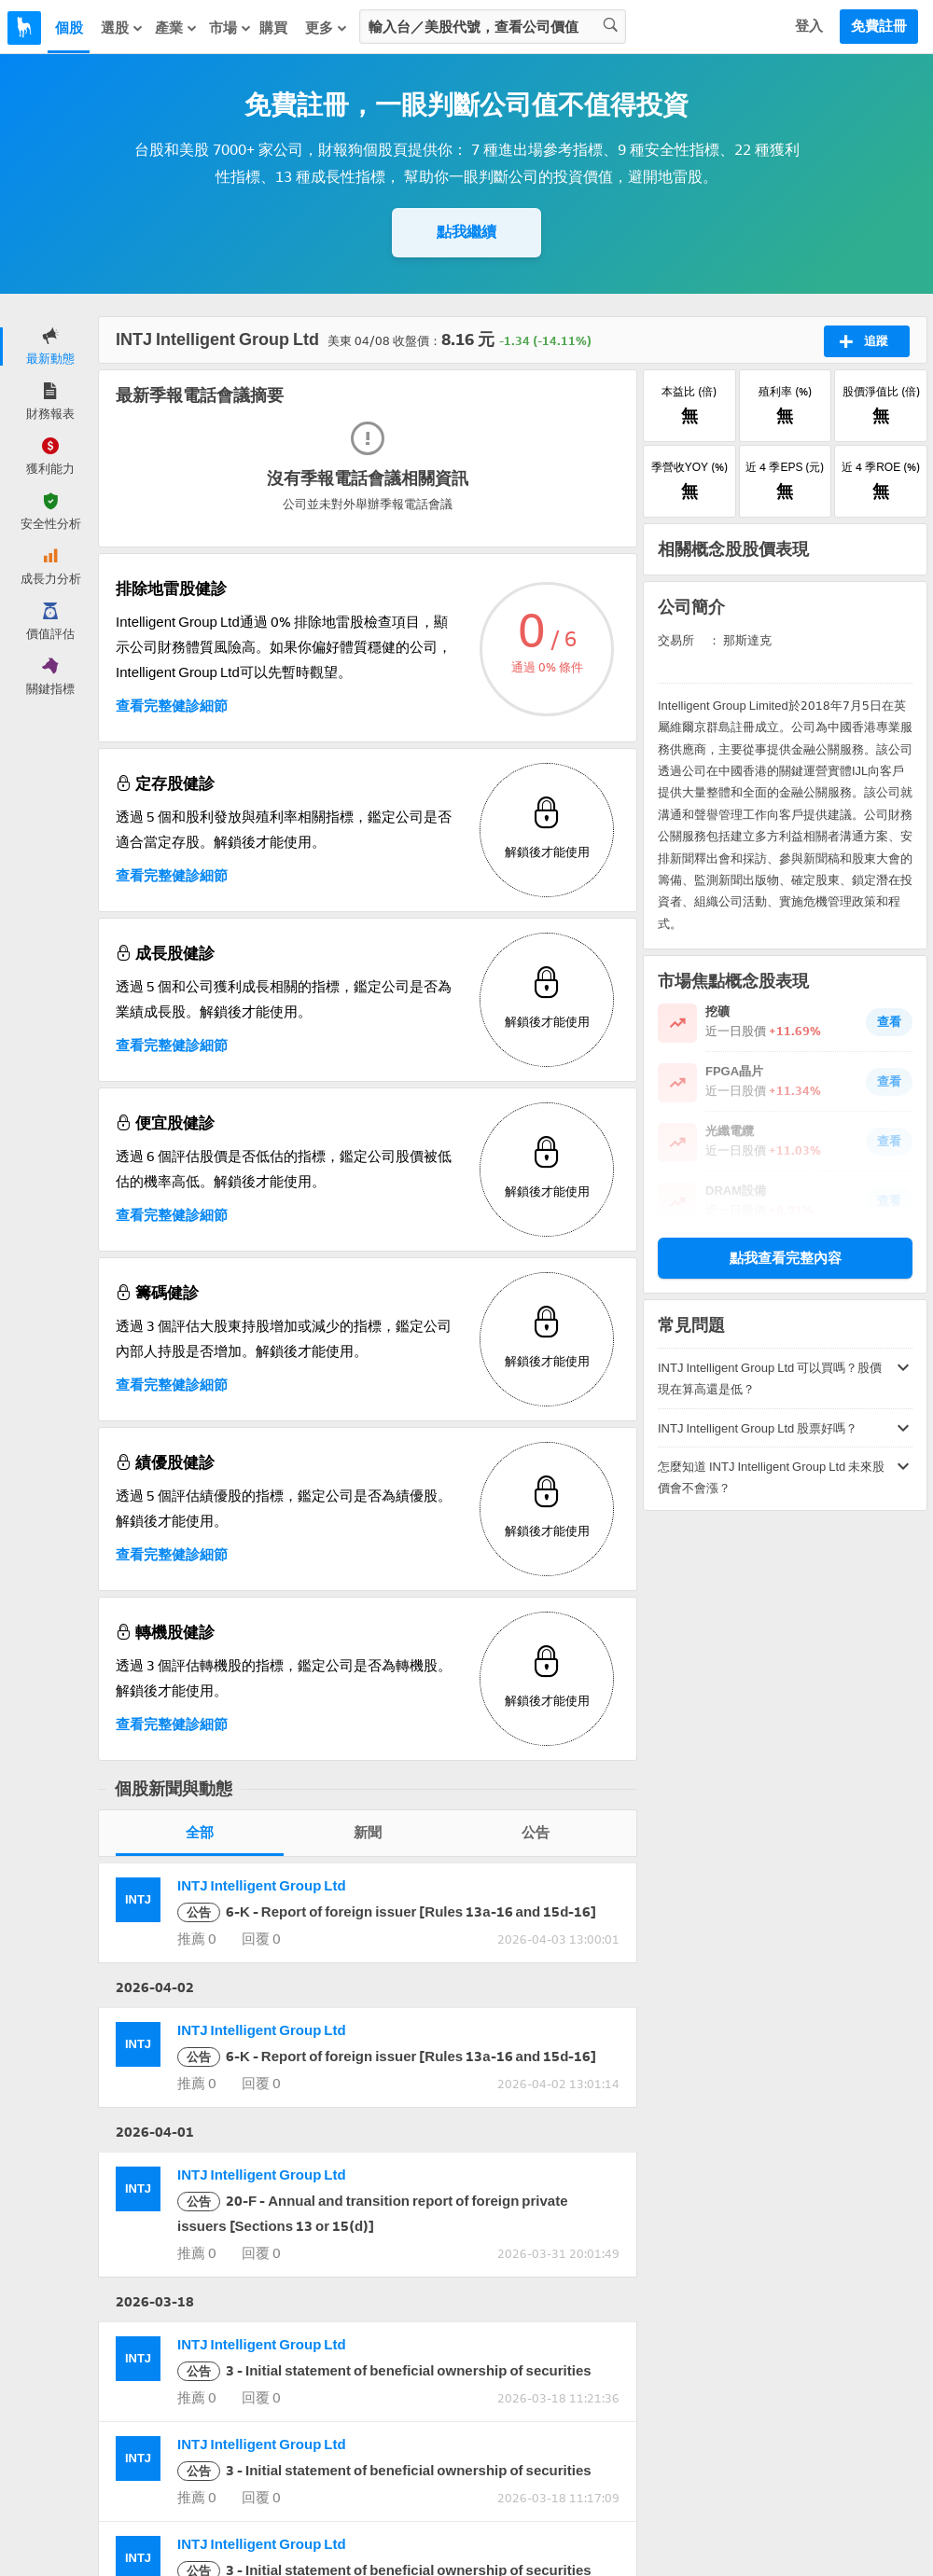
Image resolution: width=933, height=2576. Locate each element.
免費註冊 (879, 26)
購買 (273, 28)
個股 (69, 28)
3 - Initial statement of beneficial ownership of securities (384, 2370)
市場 (230, 28)
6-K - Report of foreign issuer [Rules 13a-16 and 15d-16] (386, 1912)
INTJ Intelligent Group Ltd (261, 1885)
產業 (176, 28)
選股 (122, 28)
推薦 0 (196, 1939)
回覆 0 (260, 1939)
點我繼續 (466, 232)
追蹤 (863, 341)
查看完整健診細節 (172, 706)
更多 (326, 28)
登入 (809, 26)
